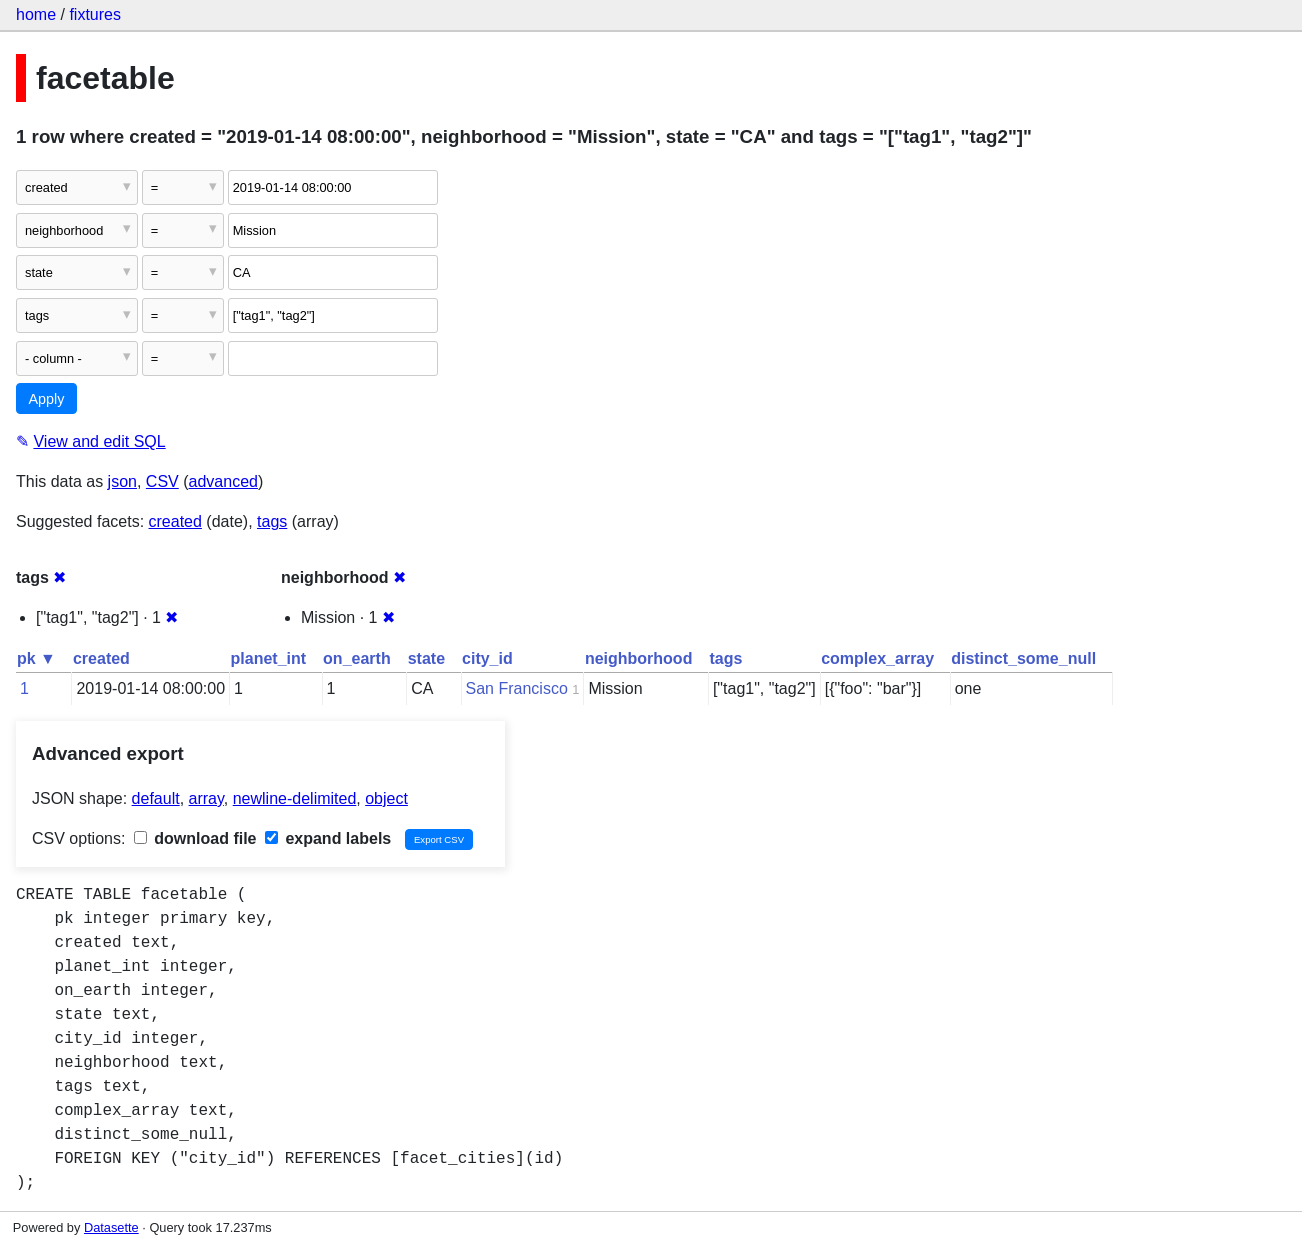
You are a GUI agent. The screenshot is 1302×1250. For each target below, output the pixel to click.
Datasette (111, 1227)
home (36, 14)
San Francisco (517, 688)
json (122, 481)
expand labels (328, 838)
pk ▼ (36, 658)
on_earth (357, 658)
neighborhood (639, 658)
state (426, 658)
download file (195, 838)
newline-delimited (295, 798)
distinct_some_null (1023, 658)
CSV (162, 481)
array (206, 798)
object (386, 798)
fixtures (95, 14)
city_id (487, 658)
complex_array (877, 658)
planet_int (269, 658)
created (175, 521)
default (156, 798)
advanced (223, 481)
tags (272, 521)
